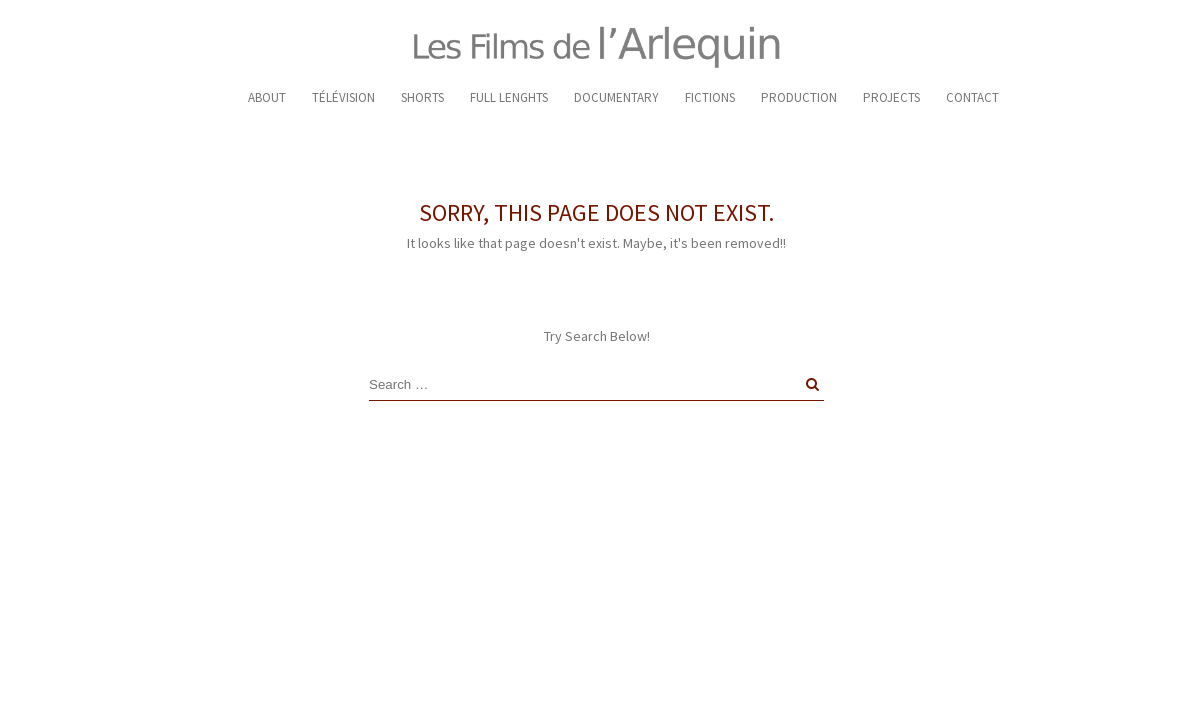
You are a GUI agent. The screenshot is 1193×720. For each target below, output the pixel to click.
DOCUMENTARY (616, 97)
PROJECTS (891, 97)
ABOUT (267, 97)
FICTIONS (710, 97)
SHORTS (422, 97)
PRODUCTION (799, 97)
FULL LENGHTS (509, 97)
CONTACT (972, 97)
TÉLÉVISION (343, 97)
